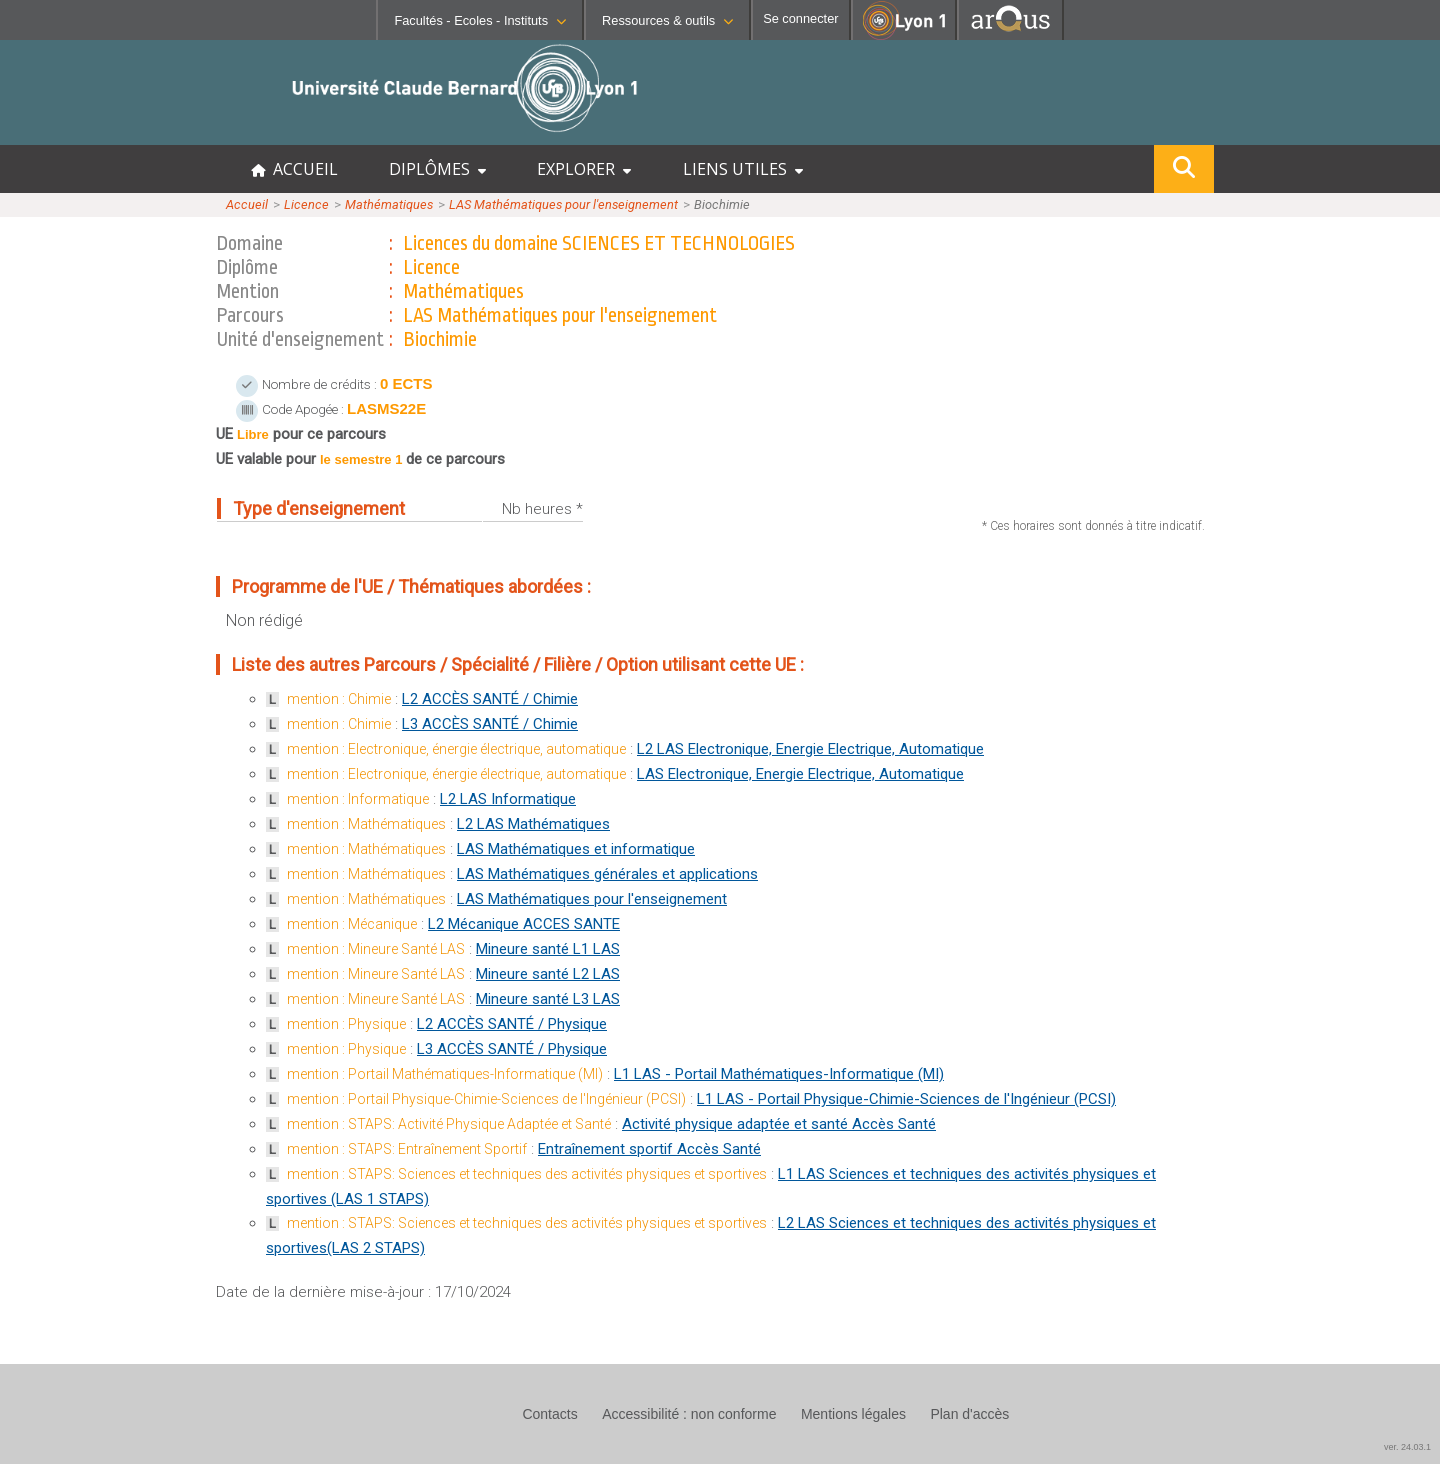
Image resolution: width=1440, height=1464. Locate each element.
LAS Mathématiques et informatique (576, 849)
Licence (306, 204)
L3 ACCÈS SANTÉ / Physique (512, 1049)
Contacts (549, 1414)
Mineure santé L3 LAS (548, 999)
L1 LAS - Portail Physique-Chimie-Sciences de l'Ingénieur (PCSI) (906, 1099)
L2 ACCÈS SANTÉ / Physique (512, 1024)
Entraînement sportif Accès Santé (649, 1149)
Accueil (247, 204)
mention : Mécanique (352, 924)
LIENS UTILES (743, 169)
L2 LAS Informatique (508, 799)
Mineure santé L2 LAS (548, 974)
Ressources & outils (667, 20)
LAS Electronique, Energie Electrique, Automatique (800, 774)
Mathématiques (389, 204)
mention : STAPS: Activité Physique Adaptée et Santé (449, 1124)
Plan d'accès (969, 1414)
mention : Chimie (339, 699)
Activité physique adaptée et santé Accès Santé (779, 1124)
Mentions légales (853, 1414)
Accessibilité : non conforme (689, 1414)
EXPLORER (584, 169)
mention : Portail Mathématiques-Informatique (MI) (445, 1074)
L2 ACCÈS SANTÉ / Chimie (490, 699)
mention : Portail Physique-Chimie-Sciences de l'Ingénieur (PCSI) (486, 1099)
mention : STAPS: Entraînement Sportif (407, 1149)
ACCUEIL (294, 169)
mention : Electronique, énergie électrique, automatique (456, 749)
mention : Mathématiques (366, 824)
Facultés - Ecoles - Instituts (480, 20)
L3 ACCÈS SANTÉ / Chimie (490, 724)
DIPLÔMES (437, 169)
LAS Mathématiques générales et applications (607, 874)
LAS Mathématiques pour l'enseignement (563, 204)
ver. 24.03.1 (1407, 1447)
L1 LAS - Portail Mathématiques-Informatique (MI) (779, 1074)
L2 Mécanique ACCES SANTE (524, 924)
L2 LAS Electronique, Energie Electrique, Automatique (810, 749)
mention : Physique (346, 1024)
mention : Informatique (358, 799)
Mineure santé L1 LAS (548, 949)
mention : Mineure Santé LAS (376, 949)
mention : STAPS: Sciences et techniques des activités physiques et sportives (527, 1174)
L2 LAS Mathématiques (533, 824)
